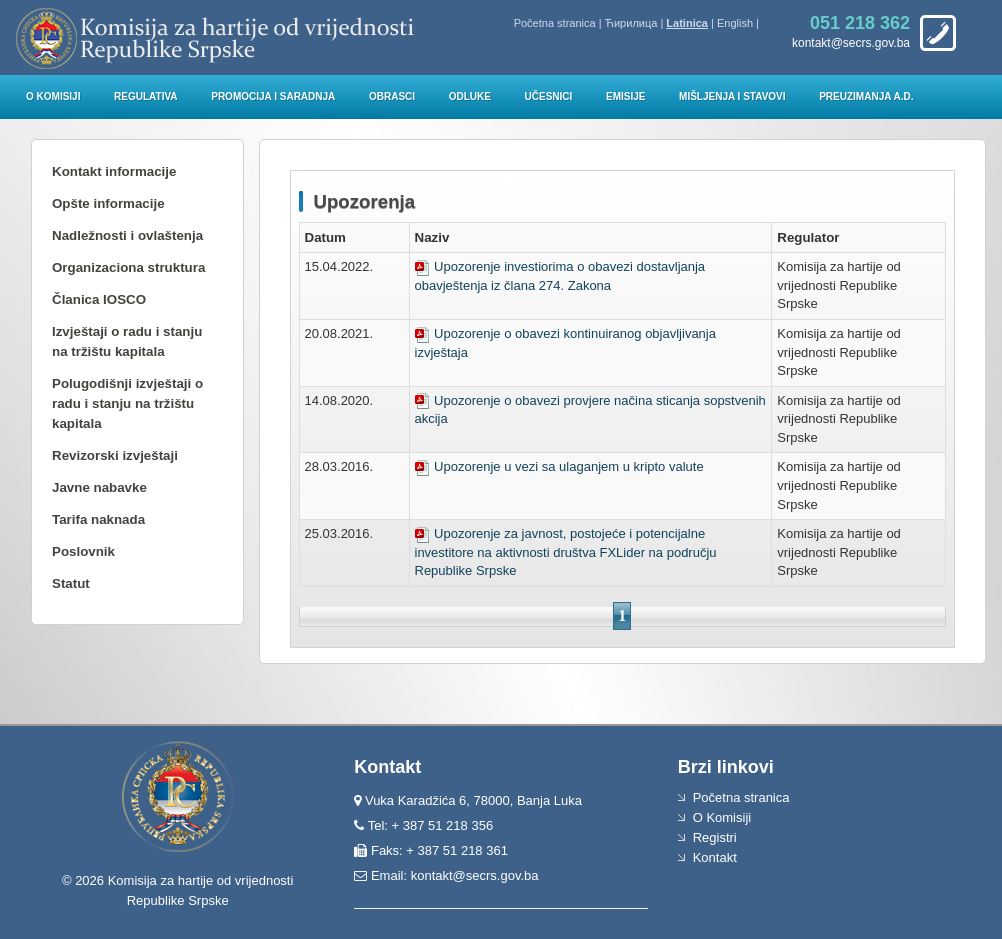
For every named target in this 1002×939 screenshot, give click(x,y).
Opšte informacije (108, 203)
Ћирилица (631, 23)
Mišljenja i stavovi (732, 96)
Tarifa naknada (98, 519)
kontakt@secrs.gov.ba (475, 875)
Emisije (625, 96)
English (735, 23)
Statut (71, 583)
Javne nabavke (99, 487)
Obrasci (392, 96)
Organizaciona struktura (128, 267)
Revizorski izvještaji (115, 455)
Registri (715, 837)
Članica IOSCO (99, 299)
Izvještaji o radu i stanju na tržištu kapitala (127, 341)
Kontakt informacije (114, 171)
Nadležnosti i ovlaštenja (127, 235)
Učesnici (549, 96)
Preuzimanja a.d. (866, 96)
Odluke (470, 96)
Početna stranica (555, 23)
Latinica (687, 23)
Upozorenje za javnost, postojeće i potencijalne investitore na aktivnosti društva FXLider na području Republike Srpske (566, 552)
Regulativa (146, 96)
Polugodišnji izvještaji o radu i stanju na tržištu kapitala (127, 403)
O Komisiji (53, 96)
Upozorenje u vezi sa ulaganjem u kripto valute (559, 466)
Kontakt (715, 857)
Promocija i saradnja (273, 96)
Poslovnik (83, 551)
